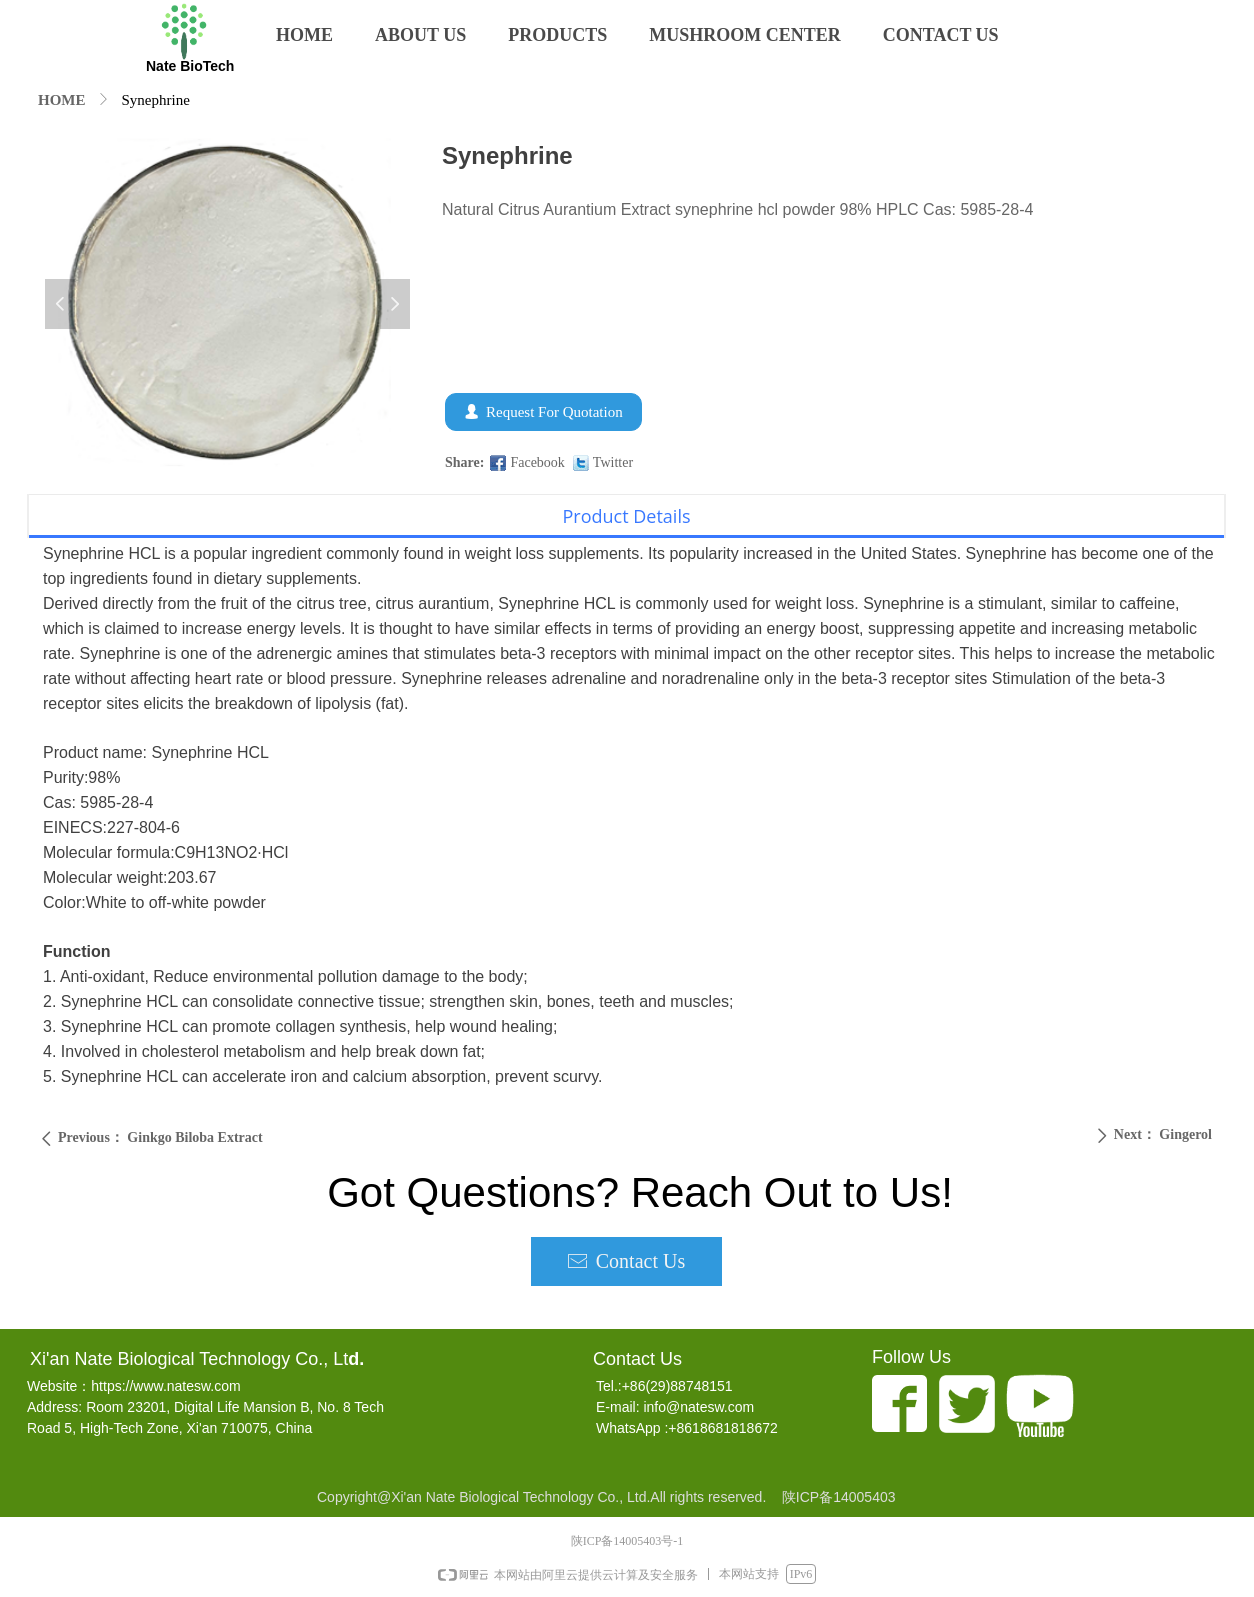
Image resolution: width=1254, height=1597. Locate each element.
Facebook (537, 462)
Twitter (613, 462)
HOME (62, 100)
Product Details (626, 516)
